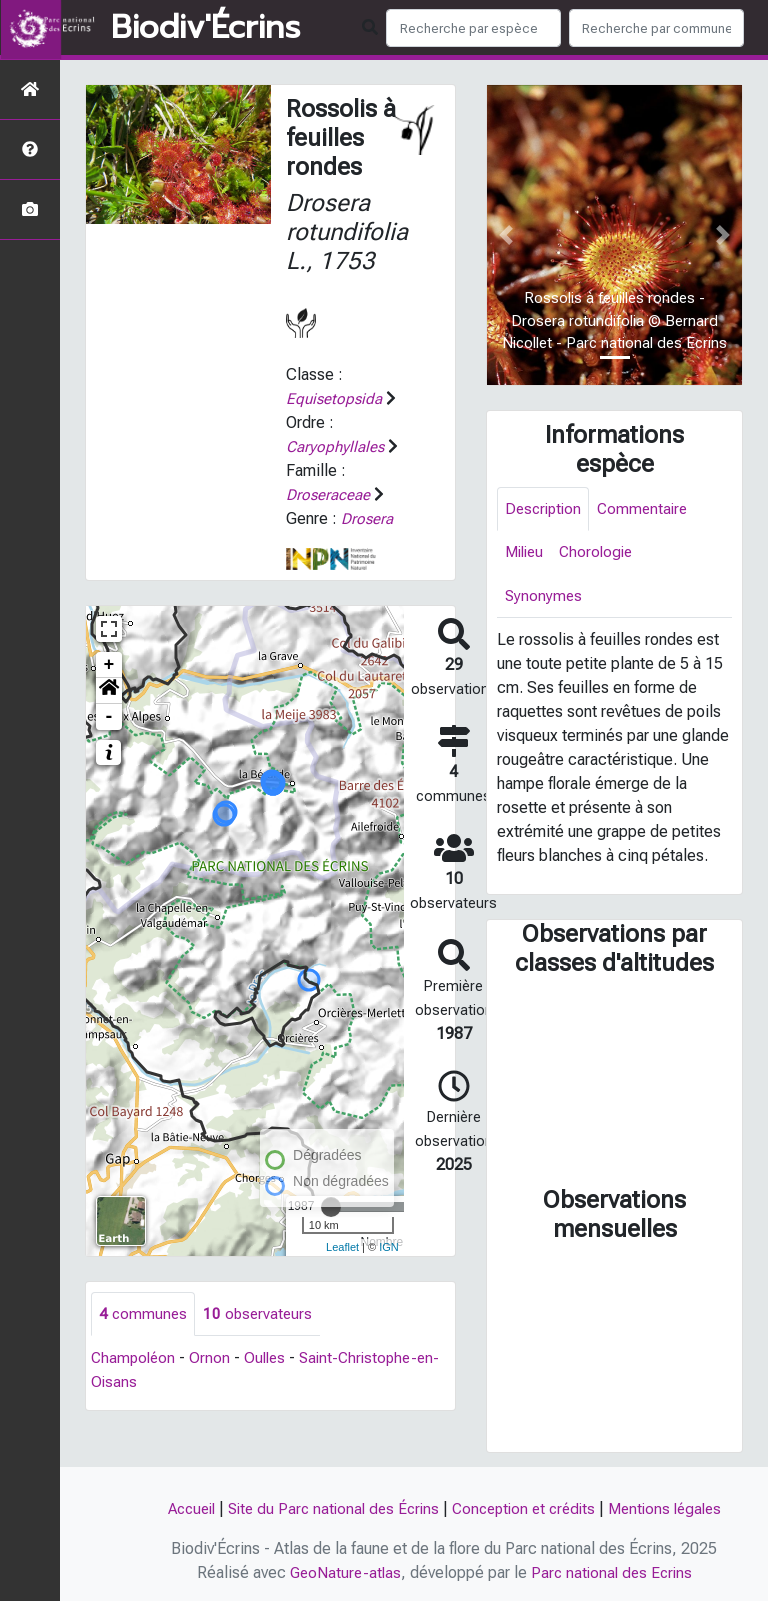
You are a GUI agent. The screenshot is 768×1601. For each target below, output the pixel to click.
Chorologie (602, 554)
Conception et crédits (527, 1508)
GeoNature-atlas (342, 1572)
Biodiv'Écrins (205, 28)
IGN (389, 1247)
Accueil (178, 1508)
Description (545, 509)
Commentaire (649, 509)
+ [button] (109, 665)
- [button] (109, 717)
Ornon (213, 1359)
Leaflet (342, 1247)
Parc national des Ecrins (613, 1572)
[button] (109, 691)
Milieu (526, 554)
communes (144, 1314)
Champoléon (135, 1359)
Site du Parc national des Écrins (328, 1508)
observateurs (261, 1314)
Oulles (270, 1359)
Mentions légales (676, 1508)
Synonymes (544, 599)
